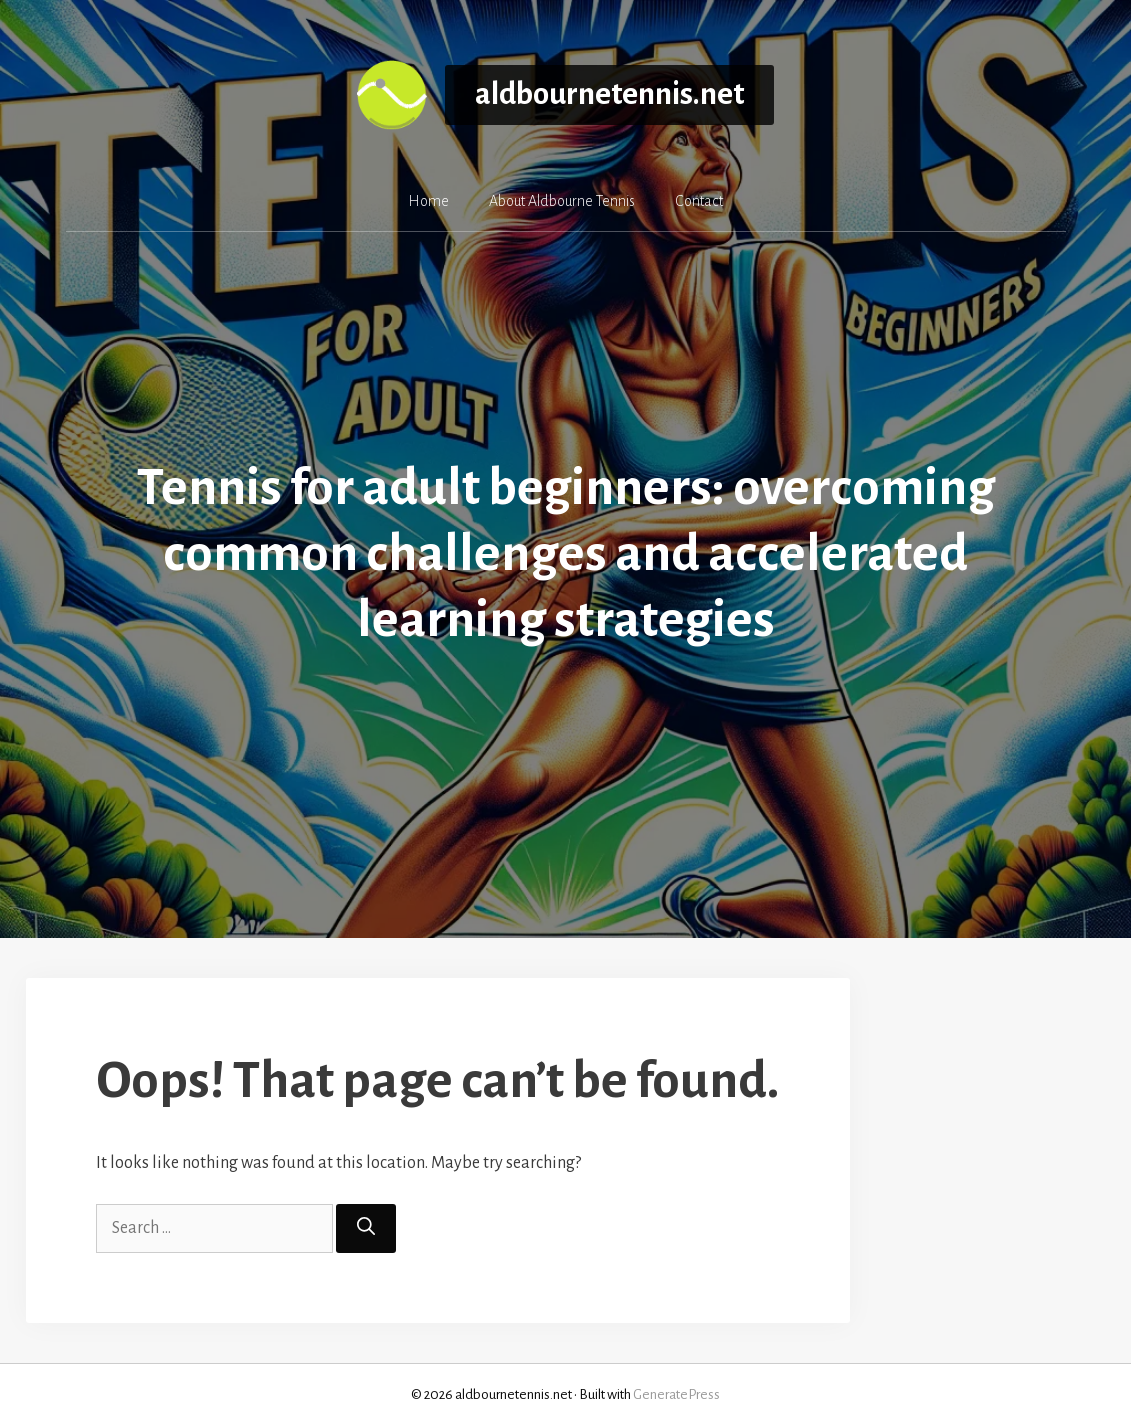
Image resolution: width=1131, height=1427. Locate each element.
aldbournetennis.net (609, 94)
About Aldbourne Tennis (562, 201)
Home (428, 201)
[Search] (366, 1228)
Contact (699, 201)
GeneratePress (676, 1394)
